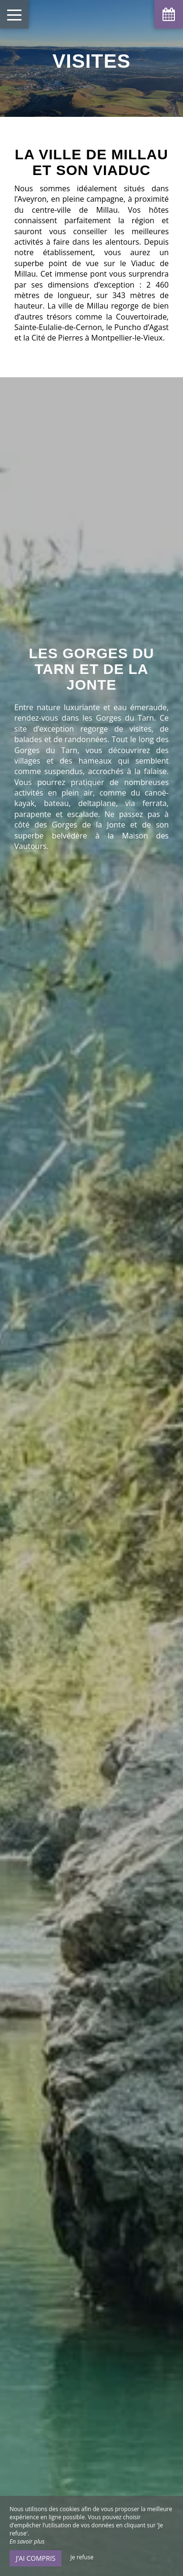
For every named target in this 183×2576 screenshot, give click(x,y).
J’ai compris (35, 2558)
